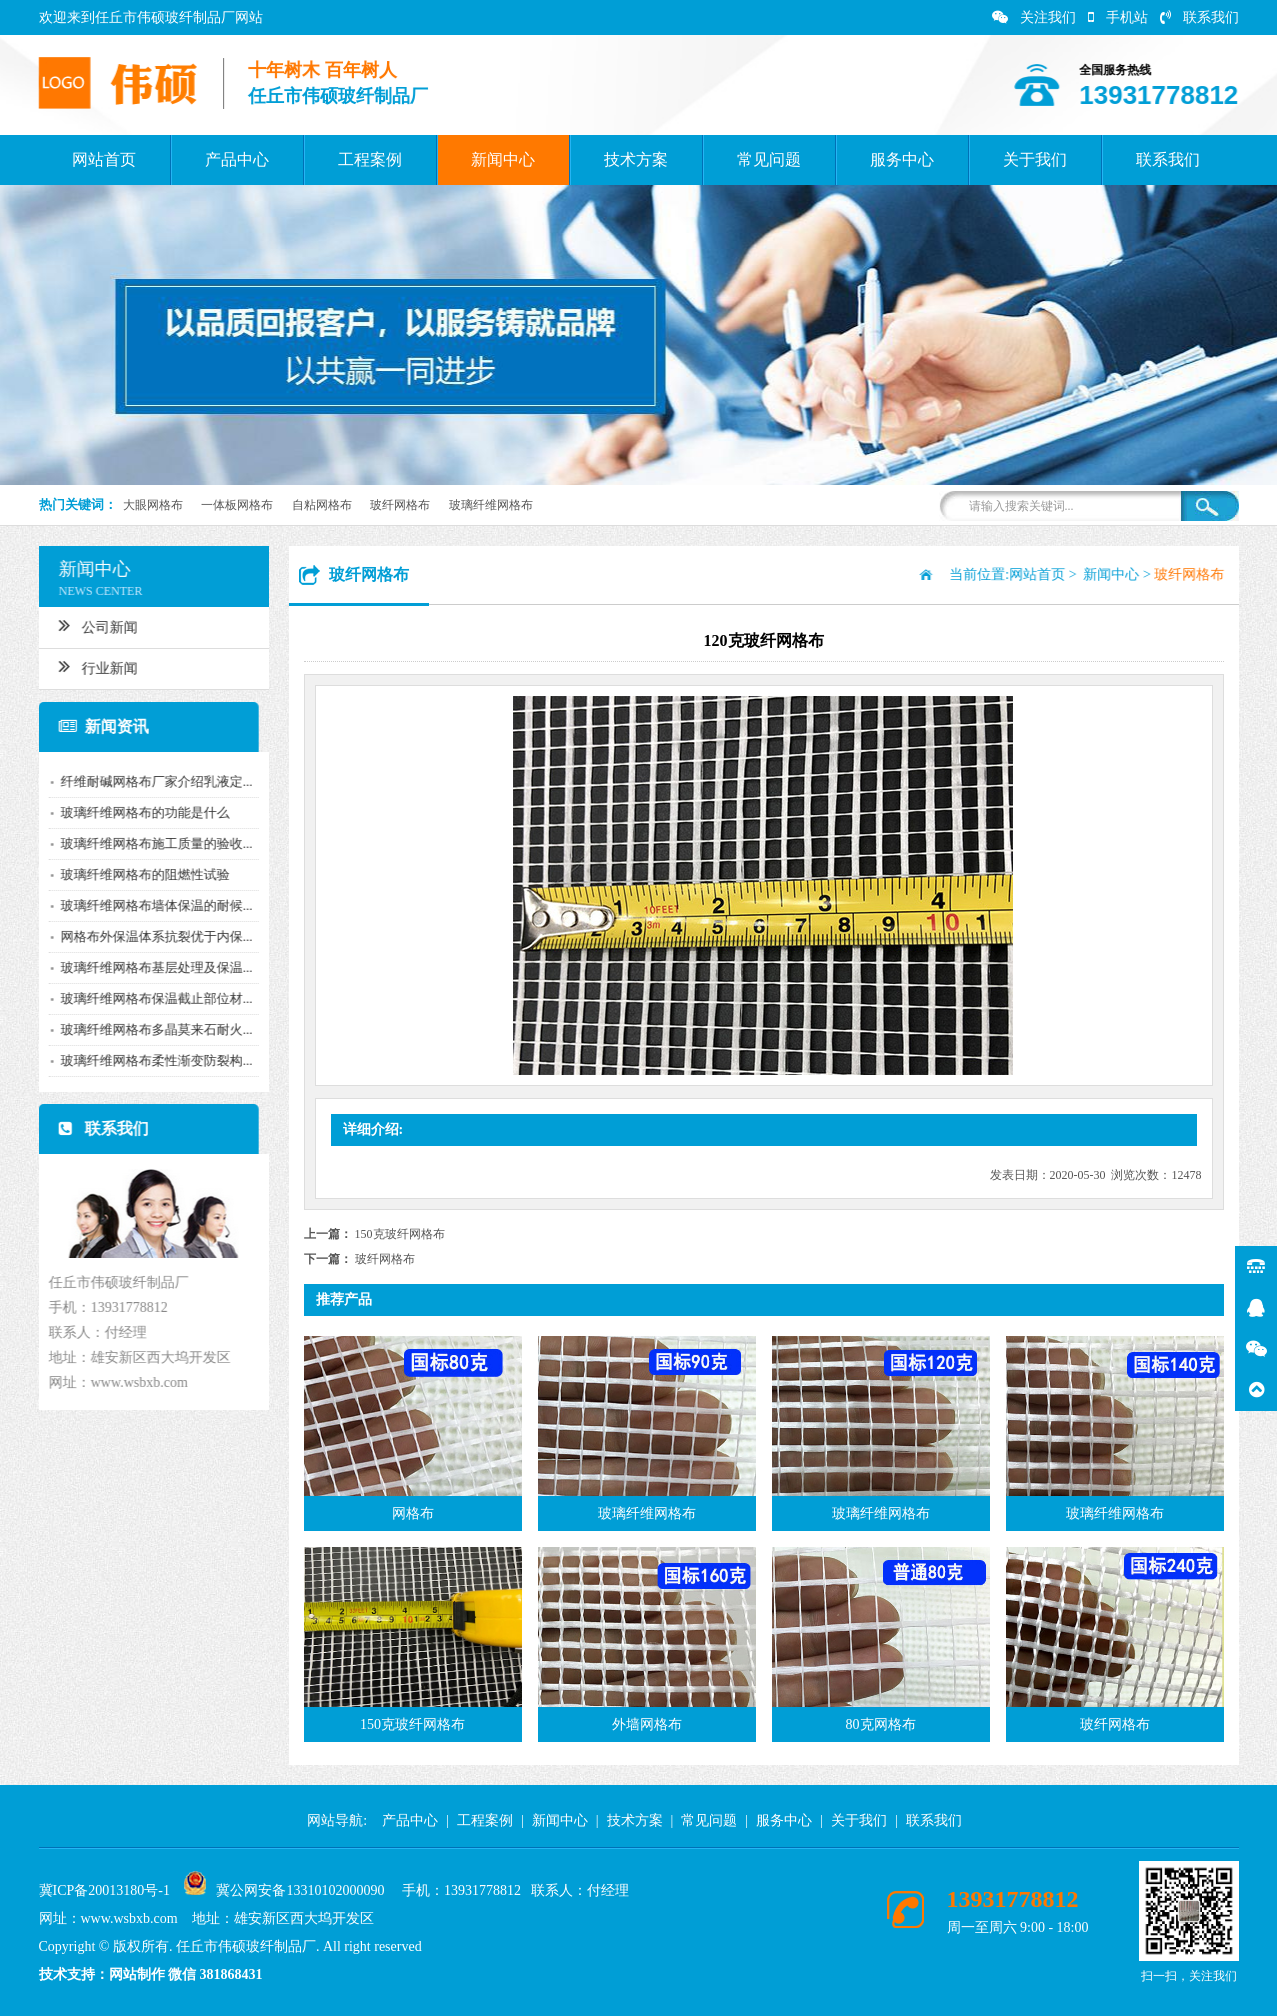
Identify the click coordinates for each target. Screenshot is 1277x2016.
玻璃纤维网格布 (491, 505)
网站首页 (104, 159)
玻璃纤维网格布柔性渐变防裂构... (146, 1060)
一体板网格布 (237, 505)
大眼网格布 (153, 505)
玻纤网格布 (400, 505)
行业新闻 (87, 666)
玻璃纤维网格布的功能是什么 (134, 812)
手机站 (1118, 17)
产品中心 (237, 159)
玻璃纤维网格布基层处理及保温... (146, 967)
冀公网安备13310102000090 (300, 1890)
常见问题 (769, 159)
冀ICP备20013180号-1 (104, 1890)
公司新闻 (87, 625)
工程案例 (370, 159)
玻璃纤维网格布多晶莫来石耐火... (146, 1029)
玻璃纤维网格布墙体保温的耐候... (146, 905)
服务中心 (902, 159)
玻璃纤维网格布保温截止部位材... (146, 998)
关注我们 (1034, 17)
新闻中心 (503, 159)
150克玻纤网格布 (400, 1234)
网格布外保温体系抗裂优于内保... (146, 936)
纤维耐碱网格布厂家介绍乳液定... (146, 781)
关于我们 (1035, 159)
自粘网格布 (322, 505)
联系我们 (1199, 17)
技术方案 (636, 159)
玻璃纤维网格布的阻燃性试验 (134, 874)
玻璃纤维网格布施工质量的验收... (146, 843)
